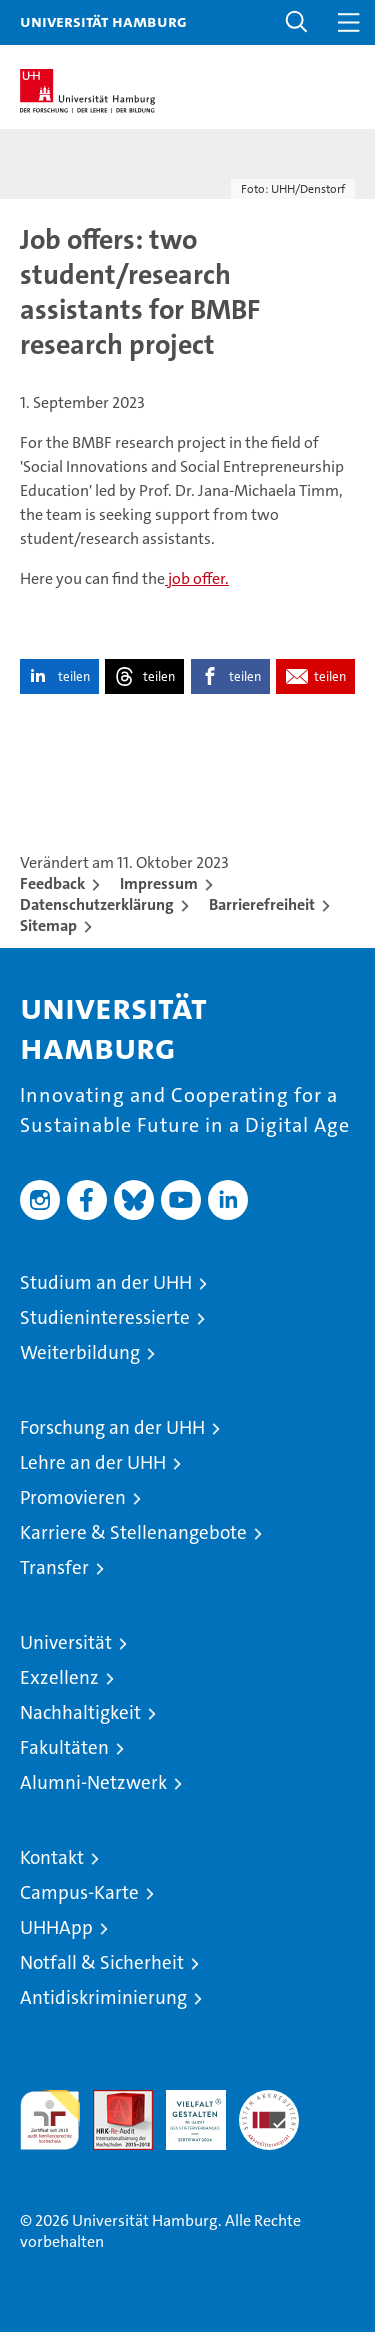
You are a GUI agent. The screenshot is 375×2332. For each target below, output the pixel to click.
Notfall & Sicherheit (102, 1962)
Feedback (52, 883)
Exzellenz (59, 1677)
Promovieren (73, 1497)
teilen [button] (74, 676)
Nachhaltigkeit (80, 1712)
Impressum (159, 883)
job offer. (197, 578)
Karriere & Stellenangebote (133, 1532)
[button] (297, 22)
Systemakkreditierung (269, 2100)
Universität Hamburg (103, 21)
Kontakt (52, 1857)
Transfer (54, 1567)
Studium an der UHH (106, 1282)
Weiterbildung (80, 1352)
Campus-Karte (79, 1892)
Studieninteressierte (105, 1317)
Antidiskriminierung (103, 1997)
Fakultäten (64, 1747)
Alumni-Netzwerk (93, 1782)
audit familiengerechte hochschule (50, 2120)
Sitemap (48, 925)
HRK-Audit (185, 2111)
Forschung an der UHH (112, 1427)
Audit (112, 2100)
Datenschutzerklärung (97, 904)
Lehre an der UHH (93, 1462)
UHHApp (56, 1927)
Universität (66, 1642)
